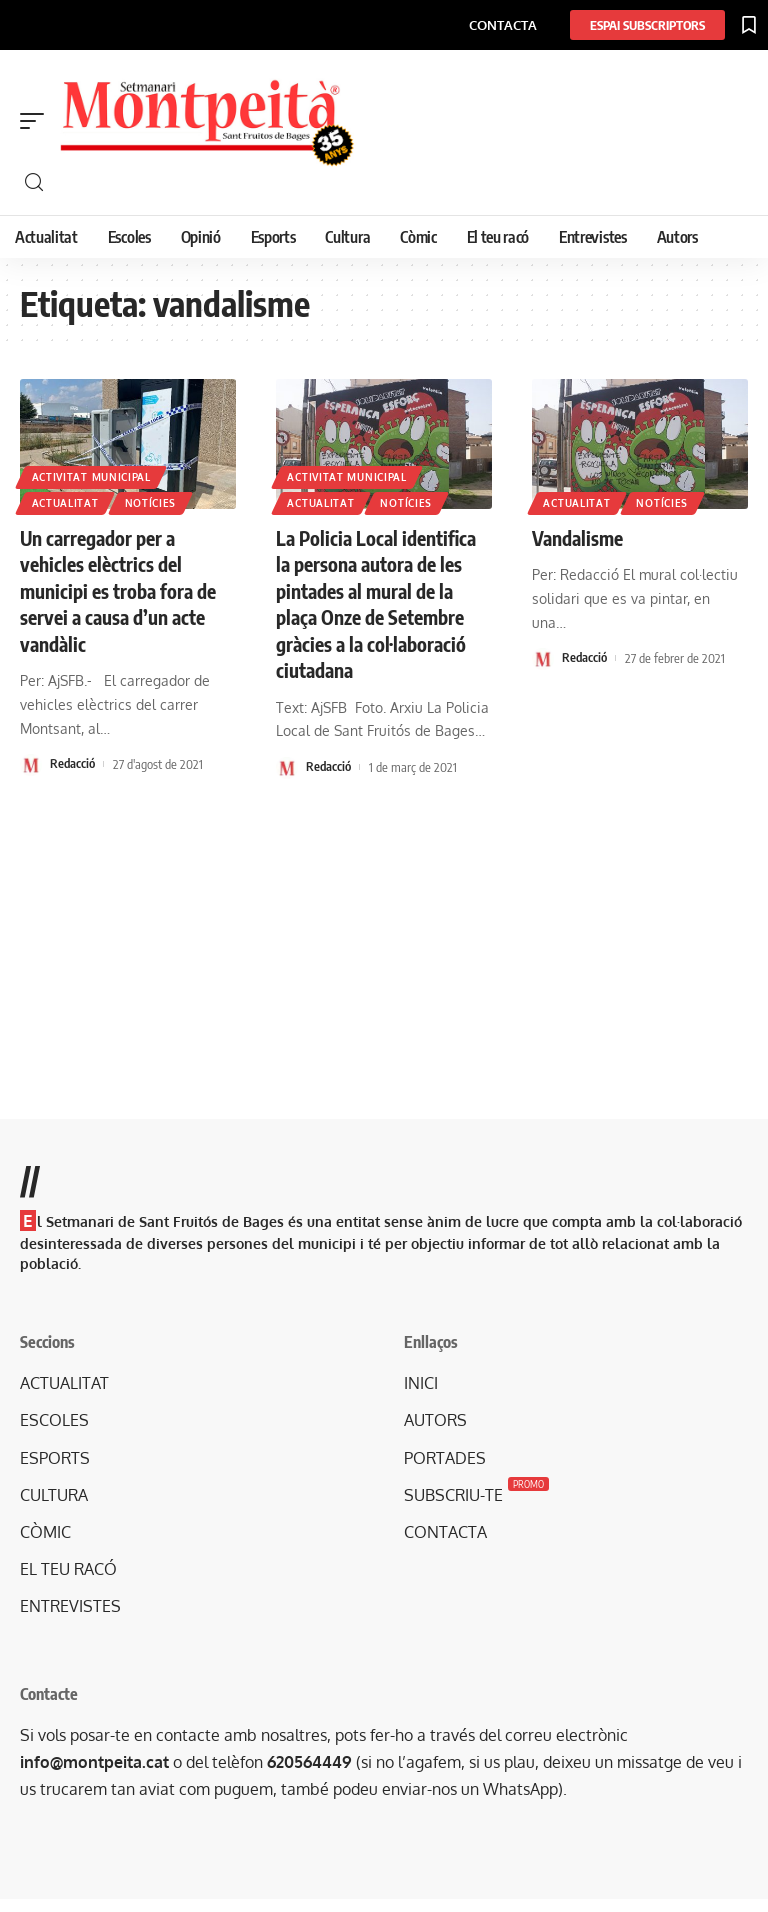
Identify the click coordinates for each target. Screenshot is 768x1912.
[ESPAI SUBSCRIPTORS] (647, 25)
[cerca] (394, 182)
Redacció (73, 762)
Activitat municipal (91, 476)
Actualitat (65, 503)
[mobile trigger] (37, 121)
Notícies (152, 503)
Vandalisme (579, 537)
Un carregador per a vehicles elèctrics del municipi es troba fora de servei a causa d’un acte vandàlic (120, 589)
